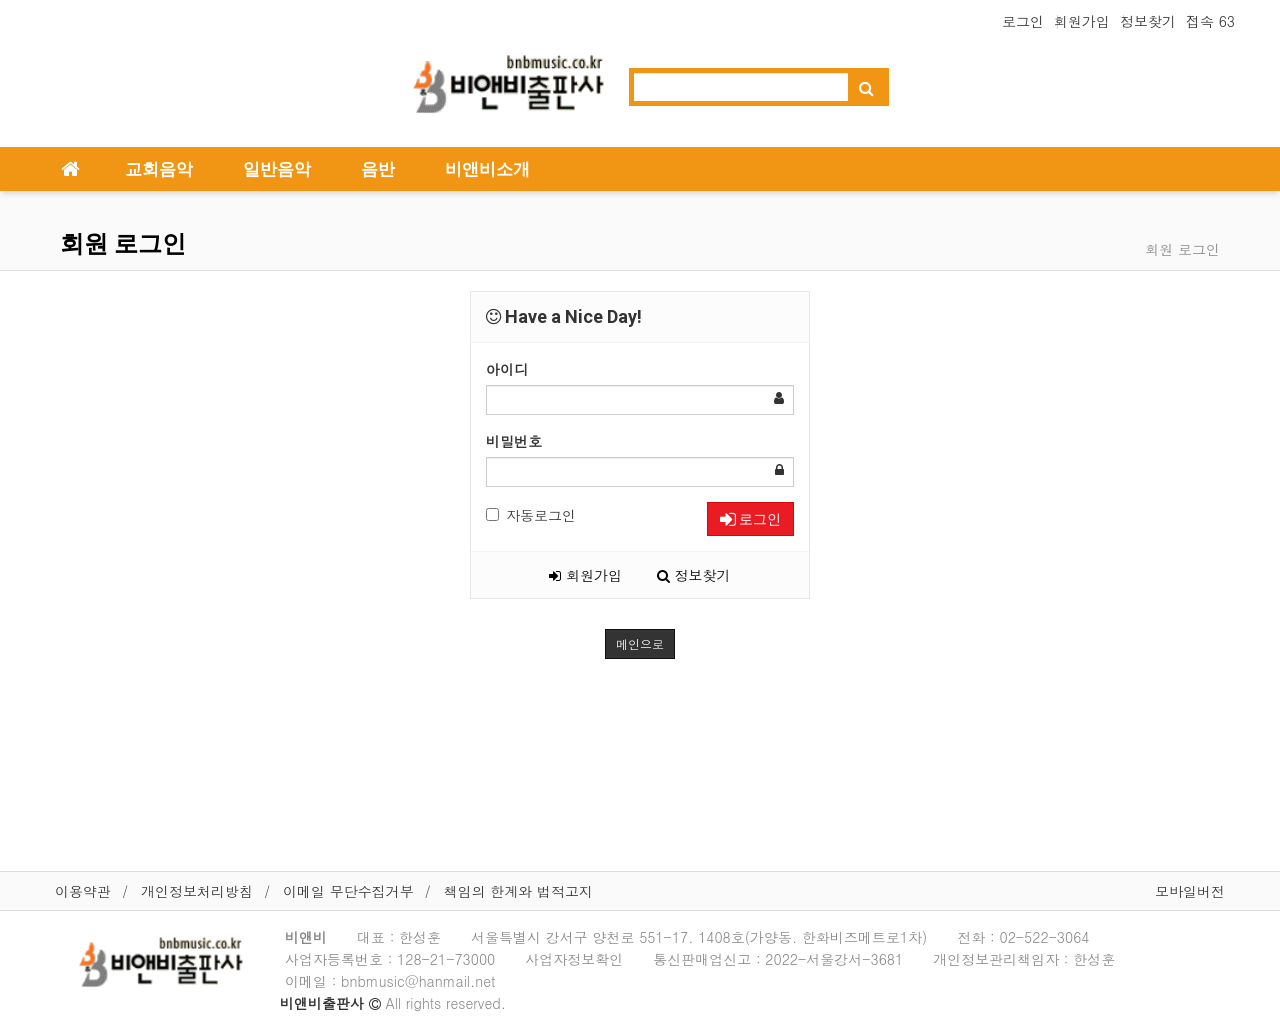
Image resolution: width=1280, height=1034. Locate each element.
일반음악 (277, 169)
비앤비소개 (487, 169)
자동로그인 (531, 515)
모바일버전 (1190, 891)
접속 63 (1210, 21)
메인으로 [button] (640, 643)
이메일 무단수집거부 (348, 891)
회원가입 (1082, 21)
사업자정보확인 (574, 959)
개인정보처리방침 (197, 891)
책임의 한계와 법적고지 (518, 891)
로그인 (1023, 21)
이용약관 (83, 891)
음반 (378, 169)
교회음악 (159, 169)
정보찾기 (1148, 21)
